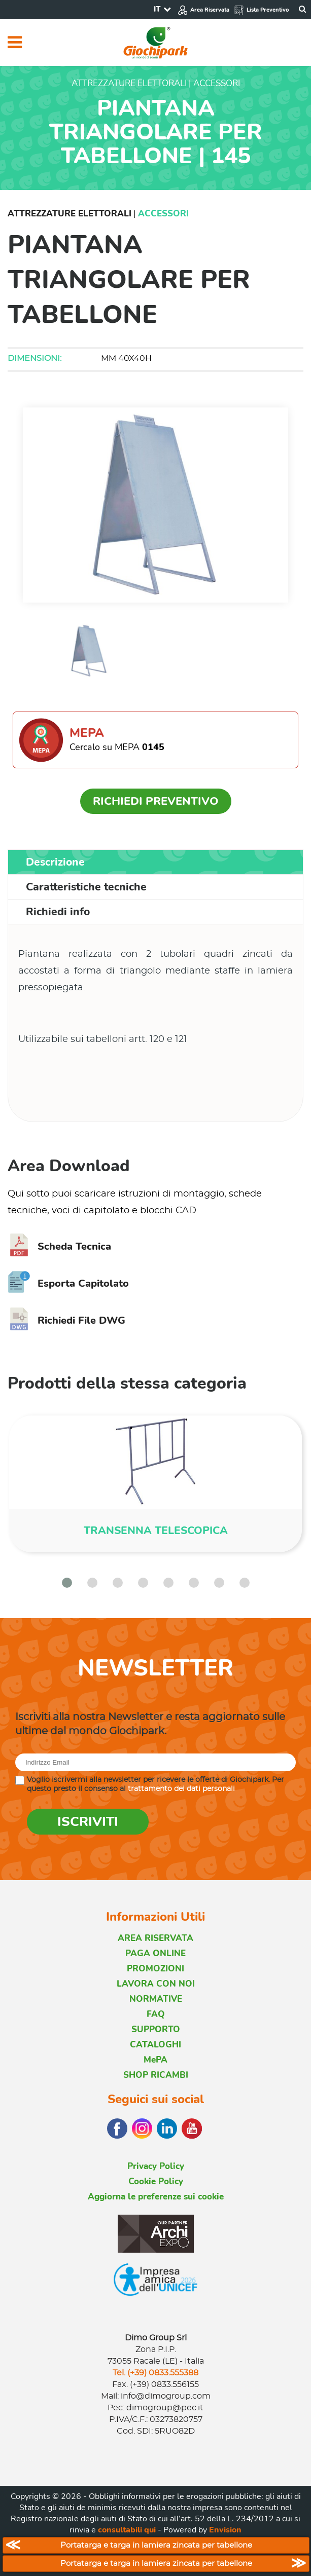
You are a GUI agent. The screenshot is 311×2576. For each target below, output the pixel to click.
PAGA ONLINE (155, 1953)
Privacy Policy (155, 2166)
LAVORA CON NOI (156, 1984)
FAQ (156, 2014)
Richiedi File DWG (66, 1320)
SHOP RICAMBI (155, 2075)
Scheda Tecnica (59, 1246)
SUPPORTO (155, 2029)
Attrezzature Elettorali (69, 213)
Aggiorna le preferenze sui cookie (156, 2196)
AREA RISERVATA (155, 1938)
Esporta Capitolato (68, 1283)
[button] (67, 1582)
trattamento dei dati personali (181, 1789)
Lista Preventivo (261, 10)
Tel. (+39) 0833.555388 (155, 2373)
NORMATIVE (155, 1999)
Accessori (163, 213)
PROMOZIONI (155, 1968)
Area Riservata (203, 10)
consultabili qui (127, 2529)
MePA (155, 2060)
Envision (225, 2529)
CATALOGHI (155, 2044)
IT (157, 9)
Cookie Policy (155, 2181)
